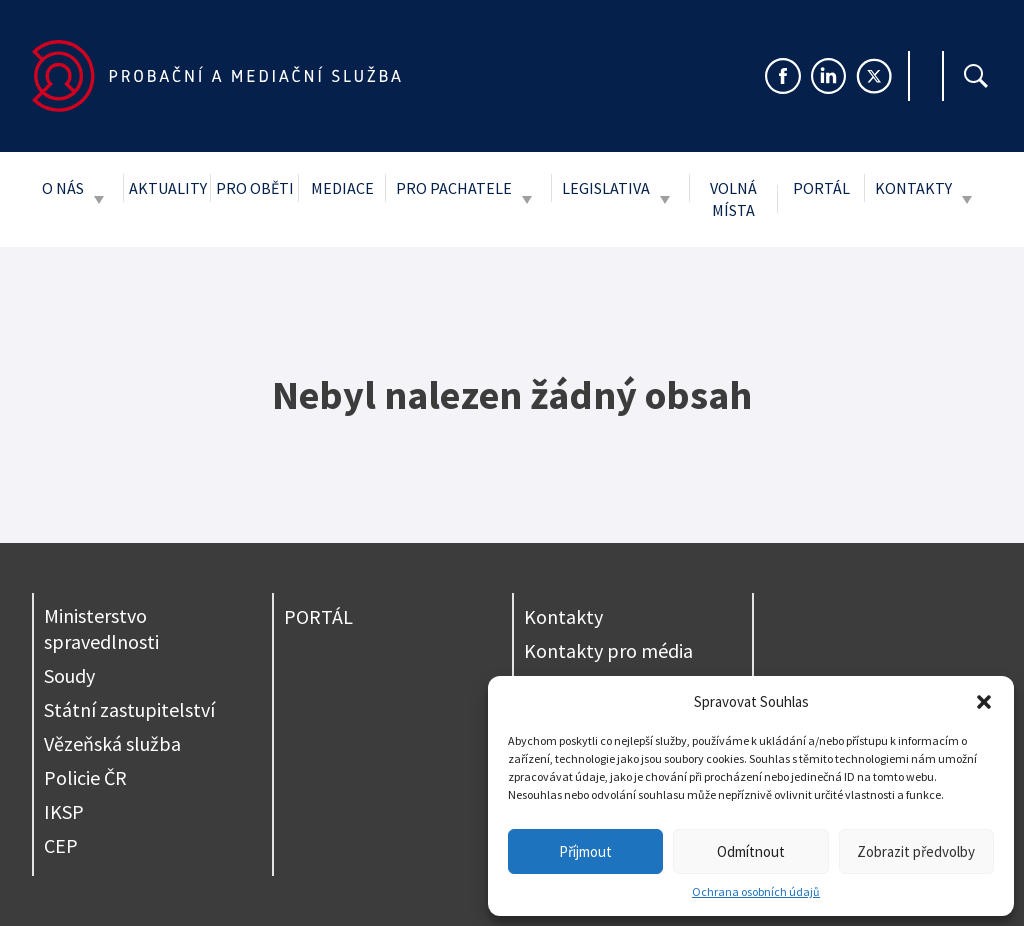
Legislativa (606, 188)
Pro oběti (255, 188)
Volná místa (733, 199)
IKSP (64, 811)
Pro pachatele (454, 188)
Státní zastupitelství (129, 709)
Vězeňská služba (112, 743)
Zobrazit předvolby (916, 851)
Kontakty (913, 188)
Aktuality (168, 188)
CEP (61, 845)
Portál (821, 188)
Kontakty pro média (608, 650)
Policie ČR (85, 777)
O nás (63, 188)
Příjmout (585, 851)
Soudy (69, 675)
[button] (984, 702)
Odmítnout (751, 851)
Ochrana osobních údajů (756, 891)
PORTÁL (318, 616)
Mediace (342, 188)
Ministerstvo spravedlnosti (101, 628)
